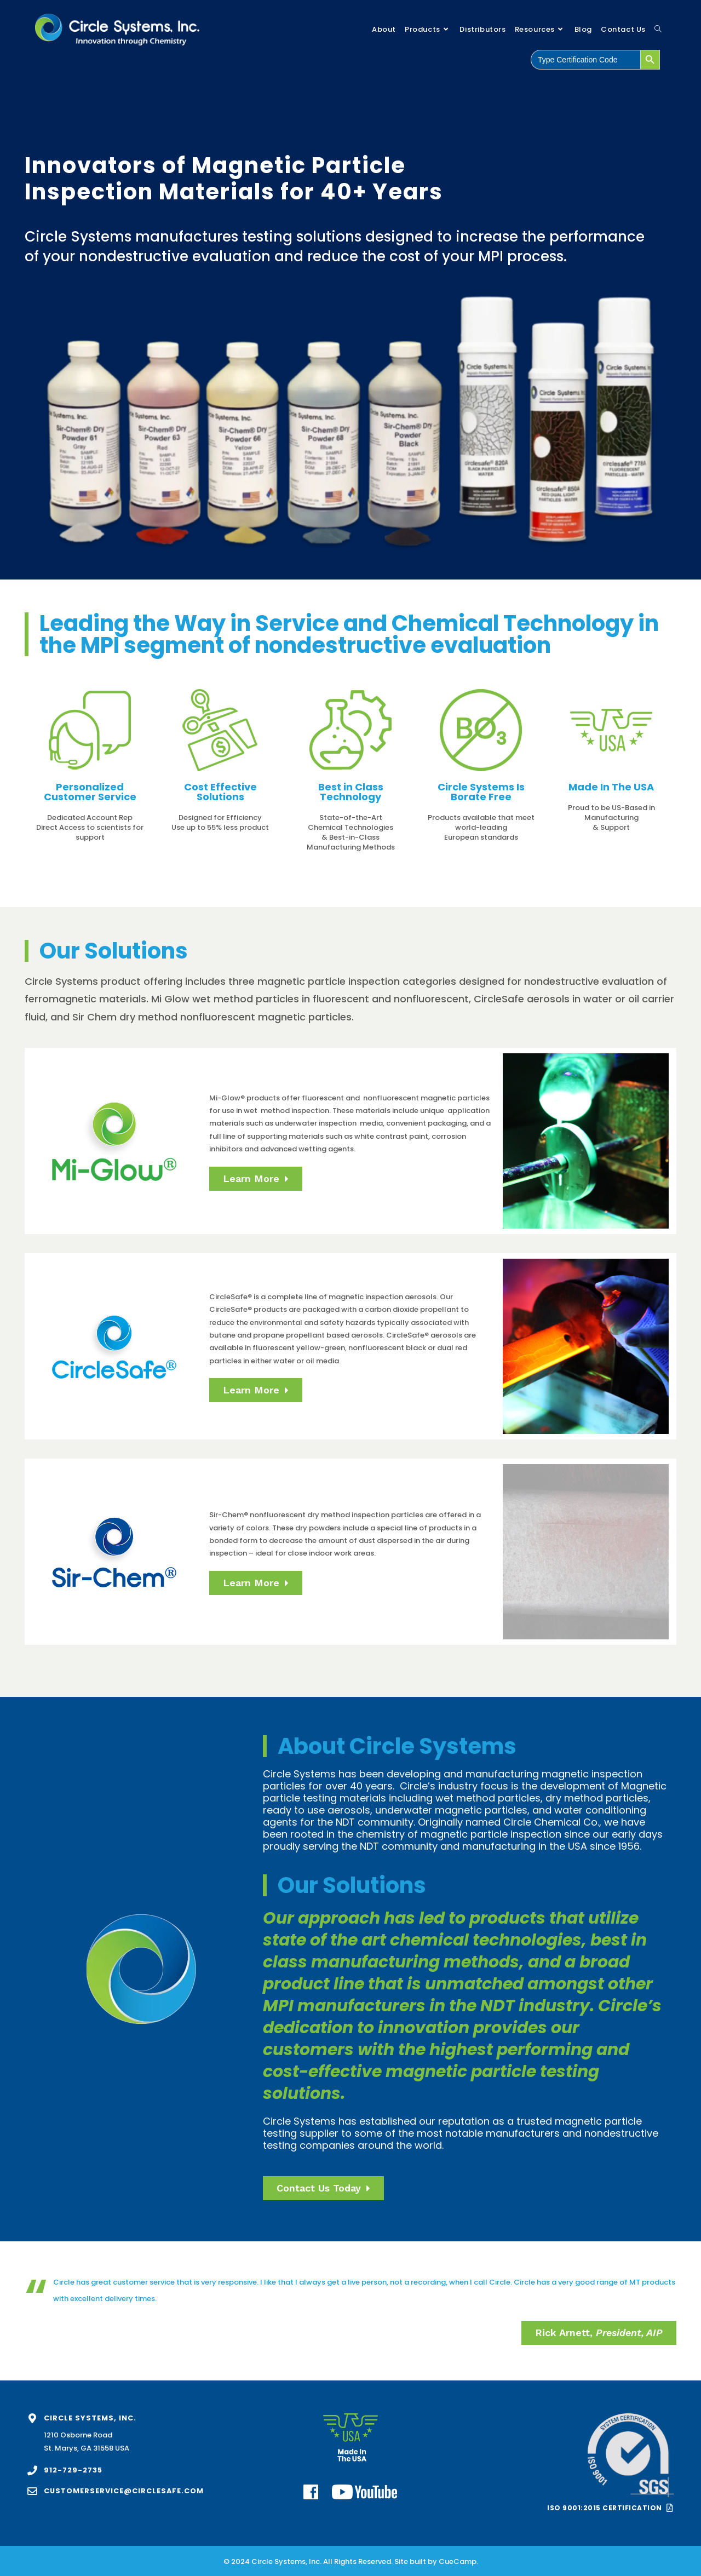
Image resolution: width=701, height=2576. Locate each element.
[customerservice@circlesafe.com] (32, 2491)
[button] (598, 2333)
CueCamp (457, 2561)
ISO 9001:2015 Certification (604, 2507)
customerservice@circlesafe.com (124, 2491)
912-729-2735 (73, 2470)
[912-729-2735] (32, 2470)
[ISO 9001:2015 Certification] (669, 2508)
